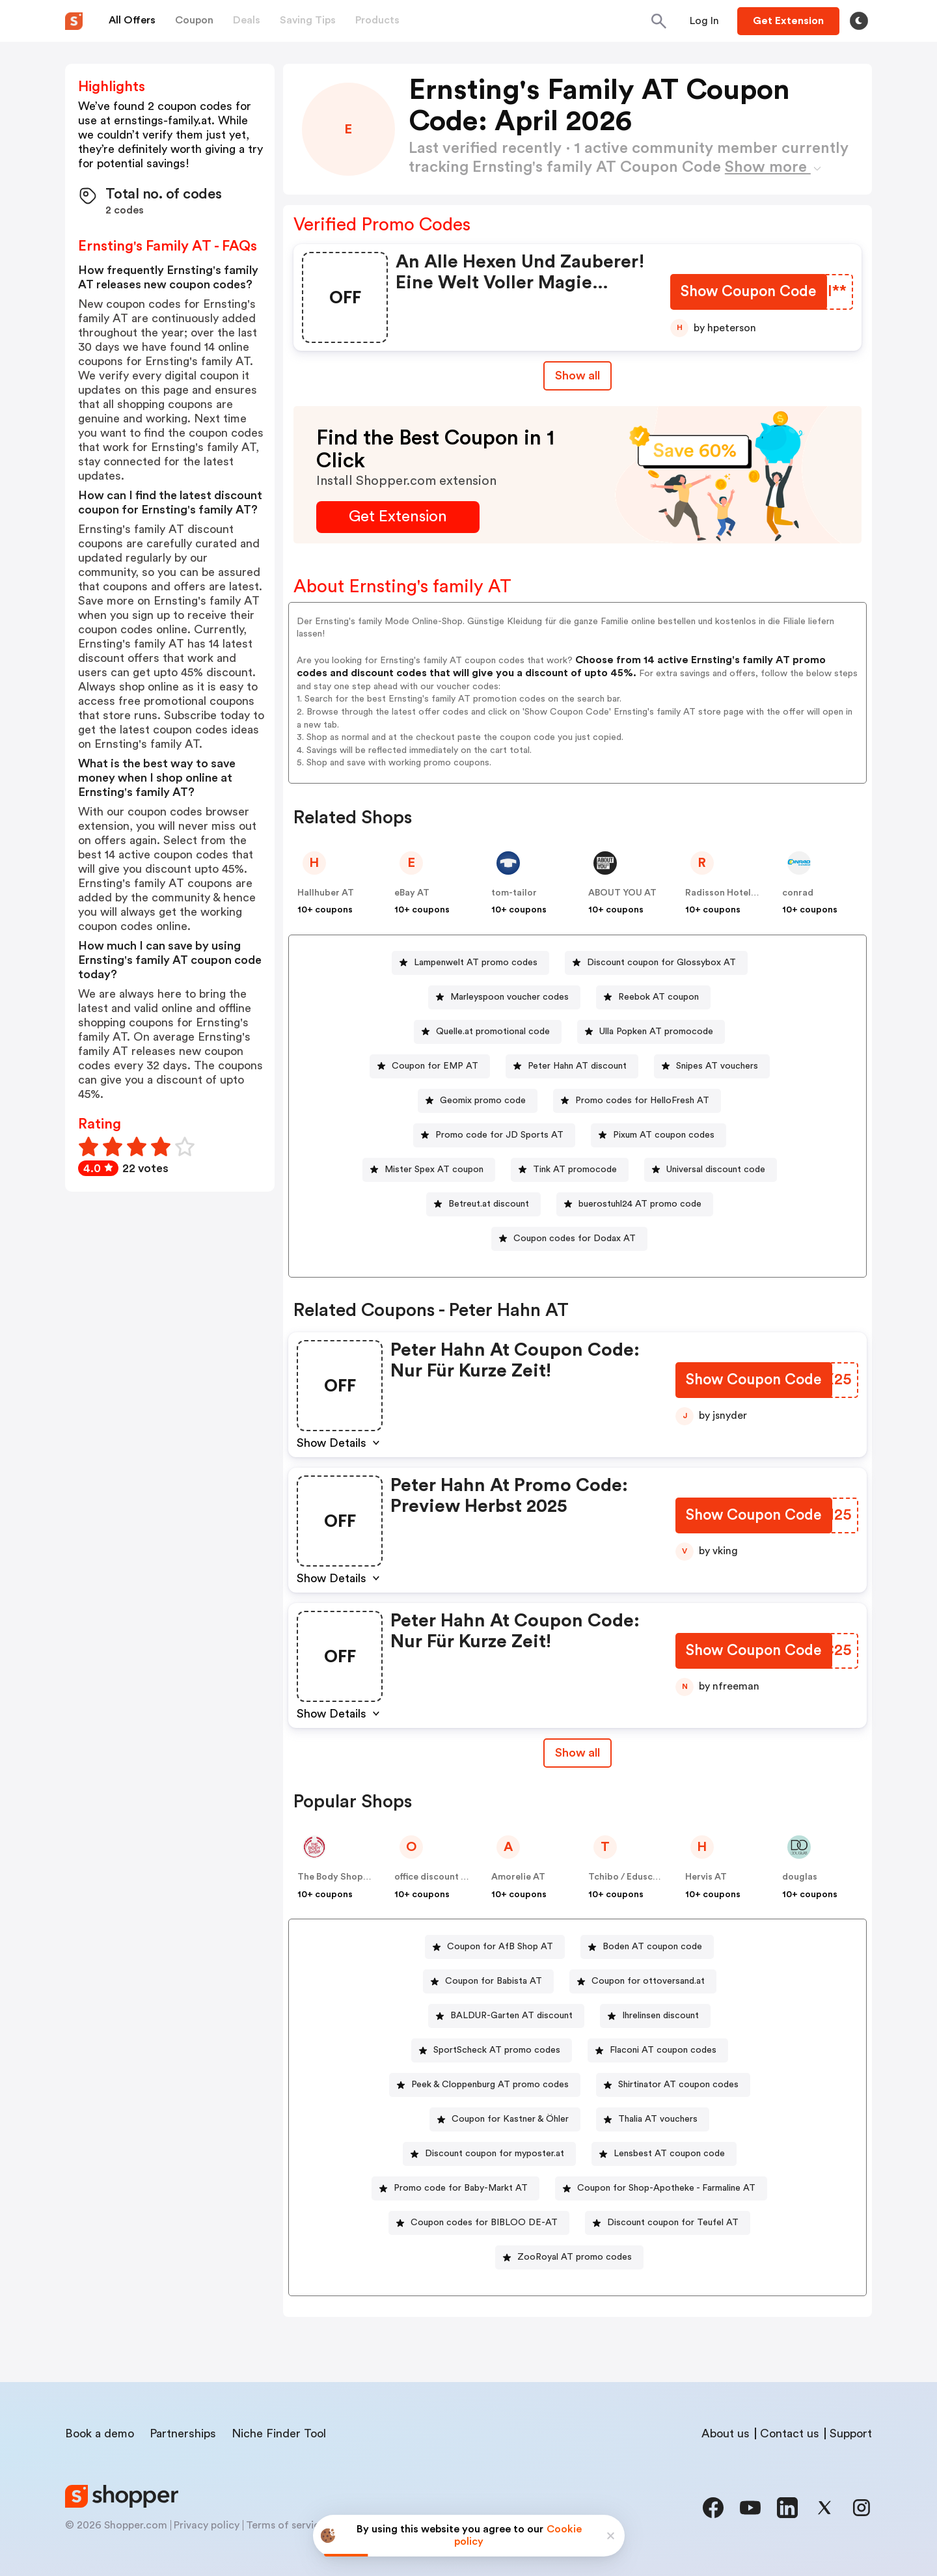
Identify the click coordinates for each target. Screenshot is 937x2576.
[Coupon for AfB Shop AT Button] (495, 1947)
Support (851, 2433)
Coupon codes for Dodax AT (574, 1238)
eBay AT (411, 892)
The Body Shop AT (337, 1877)
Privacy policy (206, 2525)
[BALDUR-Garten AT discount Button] (506, 2016)
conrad (797, 892)
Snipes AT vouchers (717, 1066)
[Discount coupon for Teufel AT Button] (667, 2223)
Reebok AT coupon (658, 997)
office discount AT (433, 1877)
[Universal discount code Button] (710, 1170)
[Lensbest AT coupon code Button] (664, 2154)
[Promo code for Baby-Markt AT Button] (455, 2188)
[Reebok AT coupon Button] (653, 997)
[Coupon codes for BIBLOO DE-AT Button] (478, 2223)
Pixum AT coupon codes (663, 1135)
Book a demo (99, 2433)
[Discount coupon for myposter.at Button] (489, 2154)
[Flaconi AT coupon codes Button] (658, 2050)
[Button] (704, 21)
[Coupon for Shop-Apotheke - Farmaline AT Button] (661, 2188)
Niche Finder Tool (279, 2433)
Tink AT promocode (575, 1169)
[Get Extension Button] (398, 517)
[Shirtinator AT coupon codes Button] (673, 2085)
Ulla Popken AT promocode (656, 1031)
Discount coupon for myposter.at (494, 2153)
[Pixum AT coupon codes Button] (658, 1135)
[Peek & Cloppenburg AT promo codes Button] (484, 2085)
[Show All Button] (577, 1753)
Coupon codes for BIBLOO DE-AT (484, 2222)
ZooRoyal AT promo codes (574, 2257)
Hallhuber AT (325, 892)
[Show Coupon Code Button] (748, 293)
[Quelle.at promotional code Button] (488, 1032)
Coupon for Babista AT (493, 1981)
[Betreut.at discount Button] (483, 1204)
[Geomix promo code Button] (477, 1101)
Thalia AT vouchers (658, 2119)
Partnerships (183, 2433)
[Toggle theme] (859, 21)
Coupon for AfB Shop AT (500, 1946)
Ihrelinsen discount (660, 2015)
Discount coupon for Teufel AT (673, 2222)
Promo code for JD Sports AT (499, 1135)
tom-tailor (514, 892)
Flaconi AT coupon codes (663, 2050)
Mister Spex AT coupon (434, 1169)
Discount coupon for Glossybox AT (661, 962)
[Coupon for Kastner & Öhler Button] (504, 2119)
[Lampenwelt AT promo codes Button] (470, 963)
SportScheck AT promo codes (496, 2050)
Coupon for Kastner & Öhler (510, 2119)
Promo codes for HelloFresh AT (642, 1100)
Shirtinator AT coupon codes (678, 2084)
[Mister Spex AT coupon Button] (428, 1170)
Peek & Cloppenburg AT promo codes (490, 2084)
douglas (799, 1877)
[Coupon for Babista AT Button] (488, 1981)
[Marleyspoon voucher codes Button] (504, 997)
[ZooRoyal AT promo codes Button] (569, 2257)
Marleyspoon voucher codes (509, 997)
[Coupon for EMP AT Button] (430, 1066)
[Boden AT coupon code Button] (647, 1947)
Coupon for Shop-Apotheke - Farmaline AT (666, 2188)
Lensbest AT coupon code (669, 2153)
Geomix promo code (483, 1100)
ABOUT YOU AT (622, 892)
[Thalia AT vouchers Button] (652, 2119)
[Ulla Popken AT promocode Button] (651, 1032)
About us (725, 2433)
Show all (577, 1753)
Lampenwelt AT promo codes (475, 962)
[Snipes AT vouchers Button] (712, 1066)
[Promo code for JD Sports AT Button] (494, 1135)
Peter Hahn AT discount (577, 1066)
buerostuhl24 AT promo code (639, 1204)
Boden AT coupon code (652, 1946)
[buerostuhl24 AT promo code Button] (634, 1204)
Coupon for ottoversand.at (648, 1981)
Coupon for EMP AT (435, 1066)
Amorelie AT (518, 1877)
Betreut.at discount (488, 1204)
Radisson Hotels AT (727, 892)
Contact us (789, 2433)
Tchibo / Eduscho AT (633, 1877)
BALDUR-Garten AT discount (511, 2015)
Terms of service (285, 2525)
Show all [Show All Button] (577, 375)
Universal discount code (715, 1169)
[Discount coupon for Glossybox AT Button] (656, 963)
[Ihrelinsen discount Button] (655, 2016)
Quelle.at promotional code (493, 1031)
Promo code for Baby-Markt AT (461, 2188)
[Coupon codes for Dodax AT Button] (569, 1239)
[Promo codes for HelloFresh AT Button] (637, 1101)
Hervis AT (706, 1877)
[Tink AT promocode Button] (570, 1170)
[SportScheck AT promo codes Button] (491, 2050)
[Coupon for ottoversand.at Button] (642, 1981)
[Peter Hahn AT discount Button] (572, 1066)
